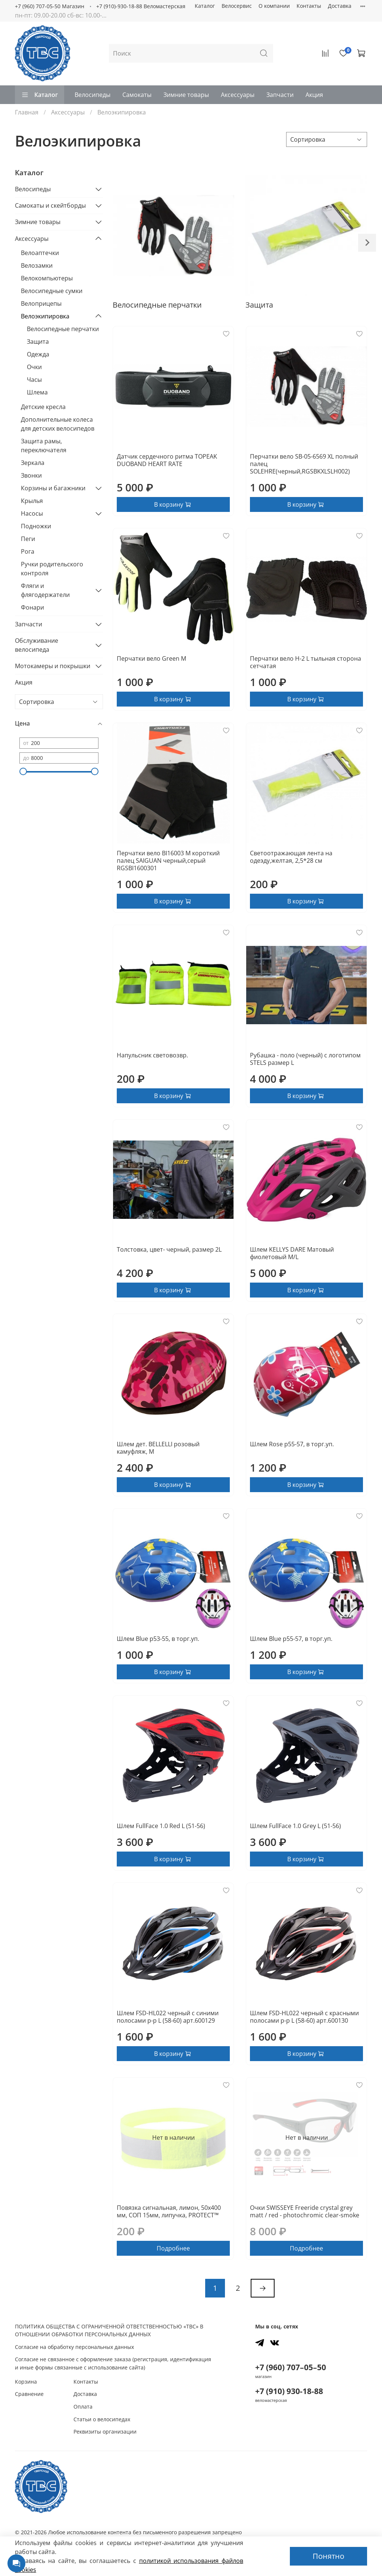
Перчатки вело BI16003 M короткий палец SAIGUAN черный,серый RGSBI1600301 (168, 860)
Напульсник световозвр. (152, 1055)
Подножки (36, 526)
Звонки (31, 475)
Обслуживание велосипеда (36, 645)
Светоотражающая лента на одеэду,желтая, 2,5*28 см (291, 857)
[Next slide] (367, 243)
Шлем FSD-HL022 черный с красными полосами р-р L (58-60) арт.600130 (304, 2017)
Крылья (32, 501)
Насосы (32, 513)
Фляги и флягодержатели (45, 590)
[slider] (23, 771)
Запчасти (280, 95)
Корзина (26, 2381)
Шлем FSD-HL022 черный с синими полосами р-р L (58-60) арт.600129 (168, 2017)
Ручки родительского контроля (52, 568)
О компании (274, 5)
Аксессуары (237, 95)
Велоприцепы (41, 303)
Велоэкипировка (45, 316)
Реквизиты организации (105, 2431)
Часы (34, 379)
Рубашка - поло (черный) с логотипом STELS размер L (305, 1059)
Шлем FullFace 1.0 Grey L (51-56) (295, 1826)
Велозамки (37, 265)
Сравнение (29, 2393)
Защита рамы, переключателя (43, 445)
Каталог (205, 5)
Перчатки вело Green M (151, 658)
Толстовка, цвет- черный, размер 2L (169, 1249)
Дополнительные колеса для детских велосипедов (57, 424)
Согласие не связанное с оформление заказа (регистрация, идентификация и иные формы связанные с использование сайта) (113, 2363)
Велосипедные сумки (51, 291)
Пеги (28, 539)
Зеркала (32, 463)
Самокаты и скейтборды (50, 205)
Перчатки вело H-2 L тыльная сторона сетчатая (305, 662)
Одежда (38, 354)
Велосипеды (92, 95)
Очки (34, 367)
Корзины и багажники (53, 488)
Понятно (328, 2556)
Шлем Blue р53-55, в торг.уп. (158, 1639)
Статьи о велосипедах (101, 2419)
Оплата (83, 2406)
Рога (27, 551)
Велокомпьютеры (47, 278)
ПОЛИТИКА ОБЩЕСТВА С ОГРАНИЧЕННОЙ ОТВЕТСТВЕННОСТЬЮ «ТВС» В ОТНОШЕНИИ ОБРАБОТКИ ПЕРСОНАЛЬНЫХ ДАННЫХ (109, 2330)
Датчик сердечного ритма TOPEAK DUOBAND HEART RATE (167, 460)
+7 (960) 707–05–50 (290, 2367)
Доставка (339, 5)
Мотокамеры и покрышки (52, 666)
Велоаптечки (40, 253)
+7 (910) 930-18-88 (289, 2391)
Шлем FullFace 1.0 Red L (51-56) (161, 1826)
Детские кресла (43, 407)
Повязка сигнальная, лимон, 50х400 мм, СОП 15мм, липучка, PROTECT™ (169, 2211)
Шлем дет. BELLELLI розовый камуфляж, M (158, 1448)
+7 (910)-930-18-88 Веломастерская (140, 6)
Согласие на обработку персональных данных (74, 2346)
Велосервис (237, 5)
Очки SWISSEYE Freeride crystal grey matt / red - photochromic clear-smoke (304, 2211)
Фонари (32, 607)
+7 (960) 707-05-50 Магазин (49, 6)
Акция (314, 95)
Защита (38, 341)
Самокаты (136, 95)
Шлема (37, 392)
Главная (26, 112)
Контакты (309, 5)
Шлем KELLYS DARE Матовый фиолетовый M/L (292, 1253)
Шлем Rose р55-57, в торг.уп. (292, 1444)
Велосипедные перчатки (63, 329)
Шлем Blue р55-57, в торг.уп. (291, 1639)
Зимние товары (186, 95)
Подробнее (173, 2248)
